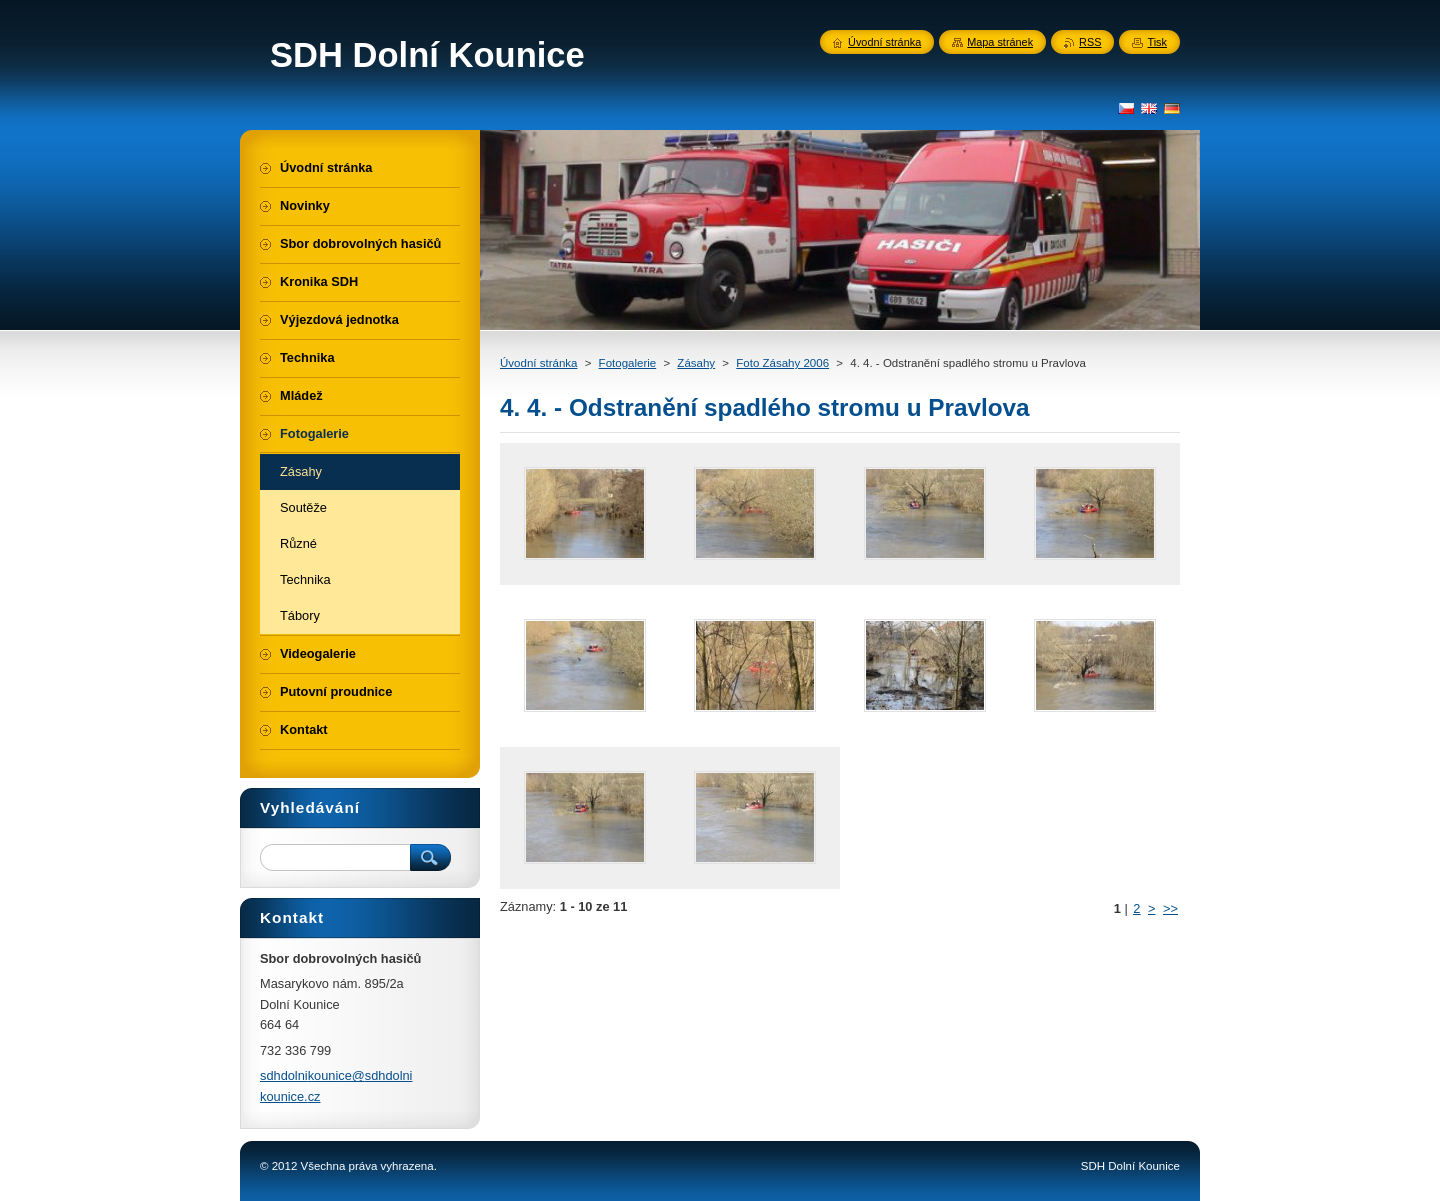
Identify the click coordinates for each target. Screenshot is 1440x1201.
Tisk (1157, 42)
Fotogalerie (628, 363)
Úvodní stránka (538, 363)
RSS (1090, 42)
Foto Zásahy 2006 (782, 363)
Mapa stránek (1000, 42)
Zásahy (696, 363)
